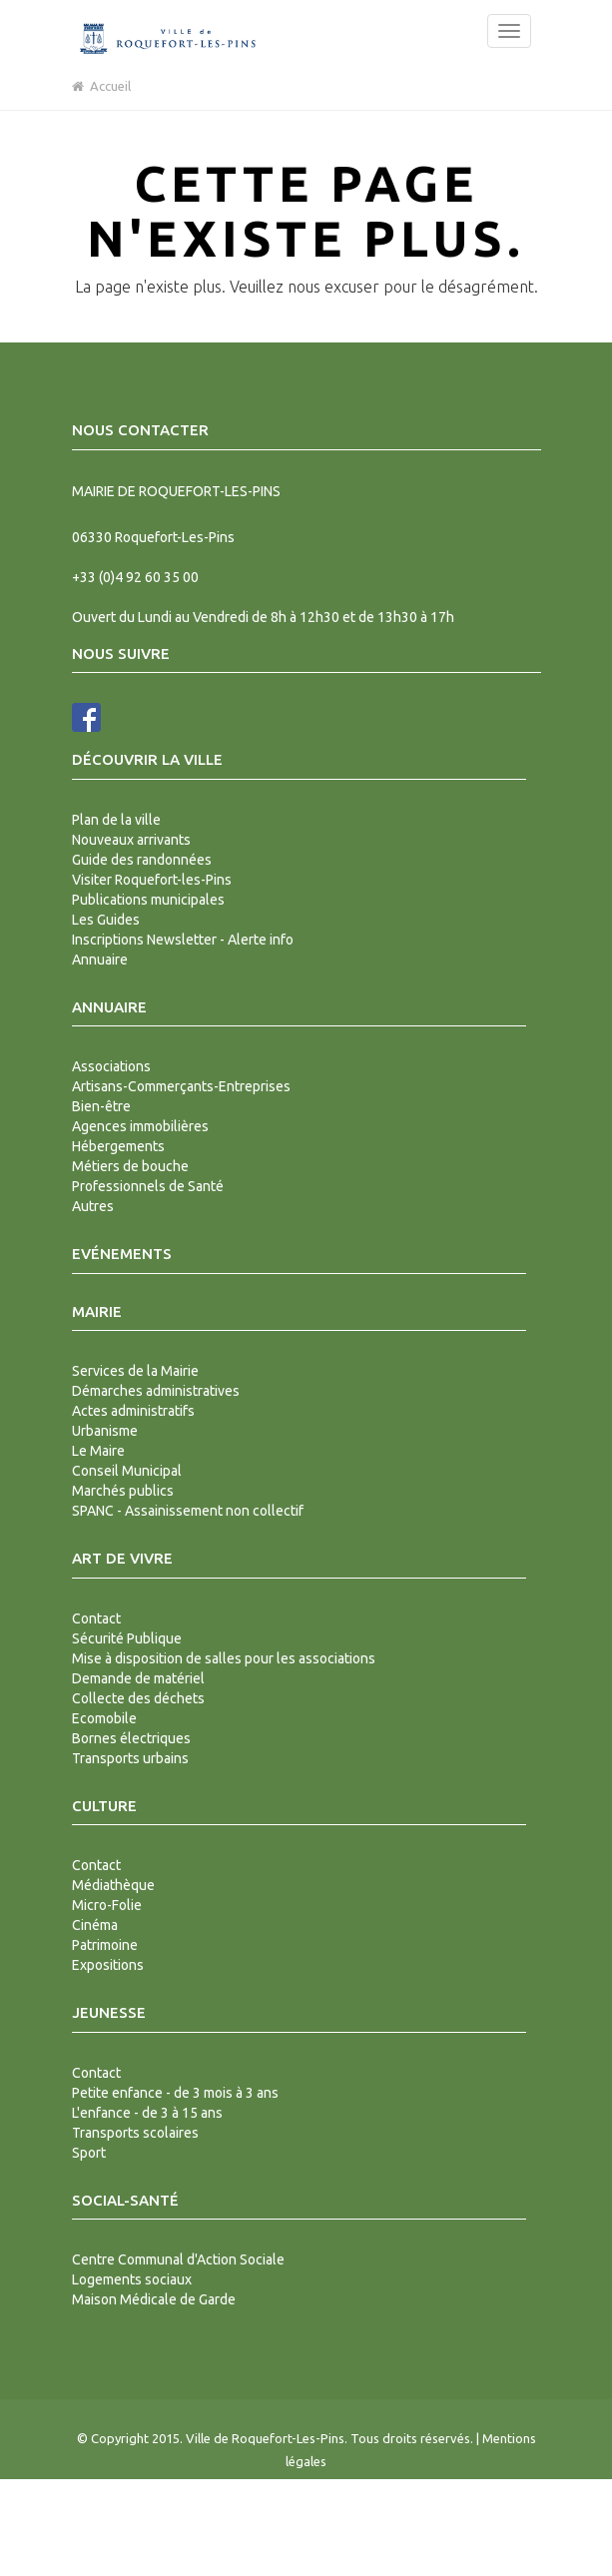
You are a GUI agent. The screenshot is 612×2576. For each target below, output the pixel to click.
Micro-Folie (107, 1905)
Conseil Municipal (127, 1471)
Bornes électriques (131, 1738)
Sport (89, 2153)
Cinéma (95, 1925)
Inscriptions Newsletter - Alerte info (183, 940)
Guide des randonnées (142, 860)
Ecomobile (104, 1718)
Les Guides (106, 920)
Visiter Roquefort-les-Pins (152, 880)
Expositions (108, 1965)
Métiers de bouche (130, 1166)
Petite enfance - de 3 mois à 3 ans (175, 2093)
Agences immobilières (140, 1126)
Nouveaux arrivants (131, 840)
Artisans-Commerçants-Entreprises (181, 1086)
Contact (96, 1618)
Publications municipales (148, 900)
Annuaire (100, 959)
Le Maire (98, 1451)
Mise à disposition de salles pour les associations (223, 1658)
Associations (111, 1066)
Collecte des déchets (138, 1698)
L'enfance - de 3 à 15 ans (147, 2113)
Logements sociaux (132, 2279)
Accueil (101, 86)
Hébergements (118, 1146)
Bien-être (101, 1106)
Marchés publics (123, 1491)
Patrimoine (105, 1945)
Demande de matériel (138, 1678)
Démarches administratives (156, 1391)
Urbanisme (105, 1431)
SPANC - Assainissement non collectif (188, 1511)
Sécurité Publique (127, 1638)
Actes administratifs (133, 1411)
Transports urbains (130, 1758)
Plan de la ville (116, 820)
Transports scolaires (135, 2133)
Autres (93, 1206)
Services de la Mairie (135, 1371)
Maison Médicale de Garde (154, 2299)
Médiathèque (113, 1885)
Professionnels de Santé (148, 1186)
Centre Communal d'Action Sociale (178, 2259)
